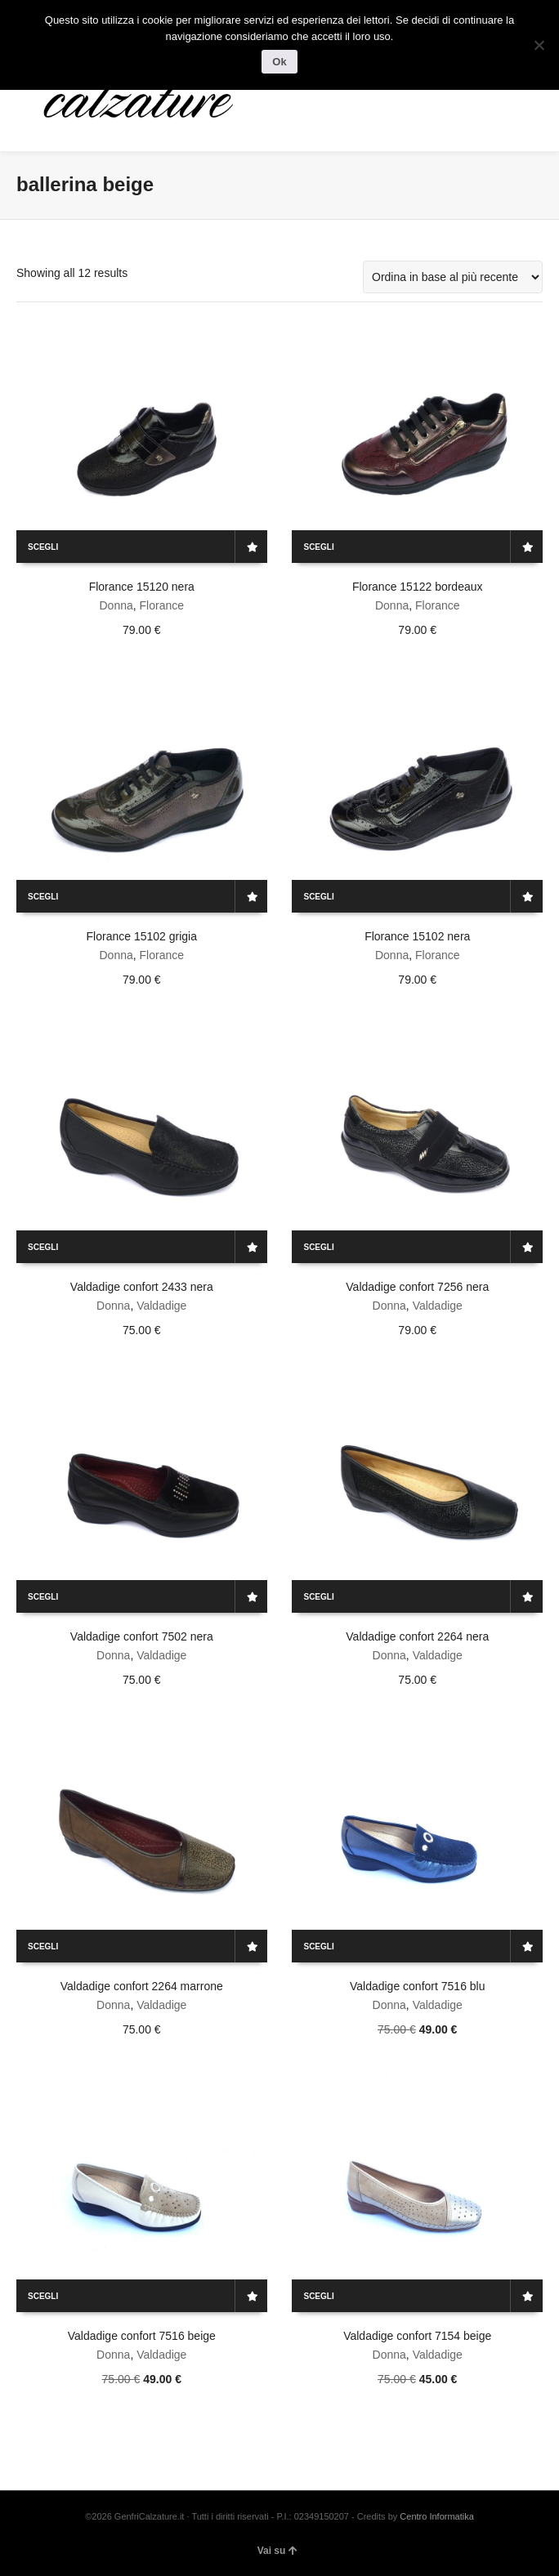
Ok (279, 62)
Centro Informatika (436, 2516)
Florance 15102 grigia (142, 936)
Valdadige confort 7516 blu (417, 1986)
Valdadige (161, 1305)
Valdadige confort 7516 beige (142, 2335)
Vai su (277, 2550)
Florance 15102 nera (417, 936)
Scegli (43, 546)
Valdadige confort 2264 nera (417, 1636)
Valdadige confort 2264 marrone (141, 1986)
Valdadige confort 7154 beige (417, 2335)
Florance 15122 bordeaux (417, 586)
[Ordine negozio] (453, 277)
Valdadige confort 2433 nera (141, 1286)
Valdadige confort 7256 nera (417, 1286)
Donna (116, 605)
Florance (162, 605)
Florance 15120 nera (142, 586)
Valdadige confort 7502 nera (141, 1636)
